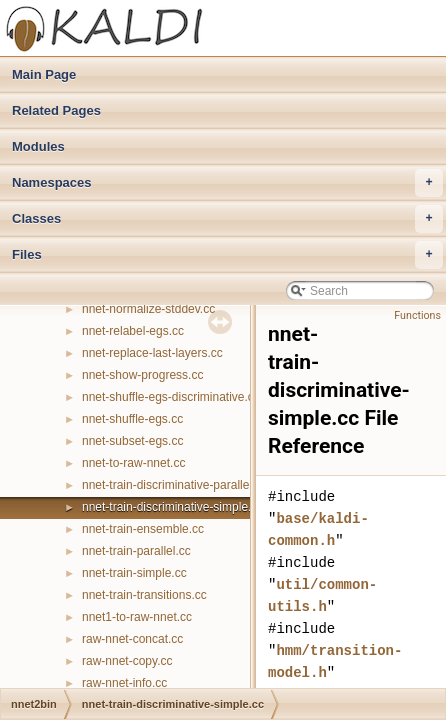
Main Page (44, 74)
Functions (417, 315)
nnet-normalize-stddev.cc (148, 309)
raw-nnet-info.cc (124, 683)
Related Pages (56, 110)
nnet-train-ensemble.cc (143, 529)
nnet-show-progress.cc (142, 375)
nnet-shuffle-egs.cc (132, 419)
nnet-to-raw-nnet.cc (133, 463)
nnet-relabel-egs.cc (133, 331)
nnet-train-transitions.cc (144, 595)
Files (227, 255)
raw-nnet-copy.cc (127, 661)
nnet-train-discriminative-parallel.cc (174, 485)
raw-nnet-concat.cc (132, 639)
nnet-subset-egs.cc (132, 441)
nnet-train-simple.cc (134, 573)
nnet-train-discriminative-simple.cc (172, 507)
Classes (227, 219)
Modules (38, 146)
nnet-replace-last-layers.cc (152, 353)
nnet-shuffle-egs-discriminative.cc (171, 397)
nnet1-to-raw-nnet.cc (137, 617)
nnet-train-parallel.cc (136, 551)
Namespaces (227, 183)
